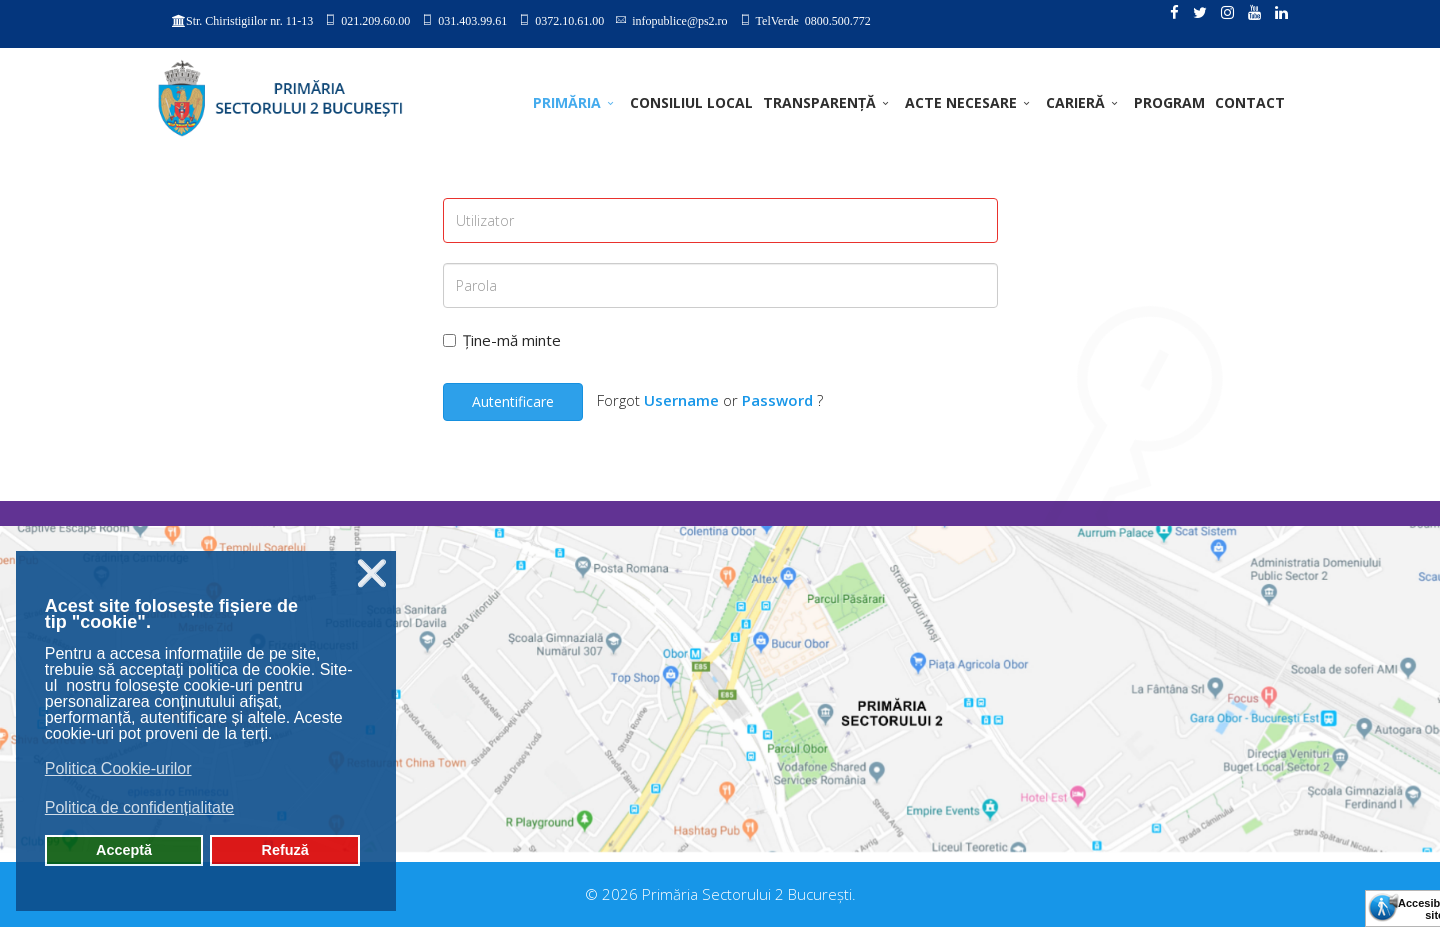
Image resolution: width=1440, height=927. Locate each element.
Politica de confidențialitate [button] (139, 807)
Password (777, 400)
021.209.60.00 (375, 20)
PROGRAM (1169, 102)
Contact (1250, 102)
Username (681, 400)
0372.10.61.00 (569, 20)
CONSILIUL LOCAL (691, 102)
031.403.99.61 (472, 20)
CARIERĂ (1075, 102)
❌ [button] (372, 573)
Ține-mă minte (502, 340)
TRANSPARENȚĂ (819, 102)
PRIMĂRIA (567, 102)
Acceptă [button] (124, 850)
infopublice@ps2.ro (679, 20)
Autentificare (513, 401)
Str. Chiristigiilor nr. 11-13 (249, 21)
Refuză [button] (285, 850)
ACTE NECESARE (961, 102)
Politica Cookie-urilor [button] (118, 768)
